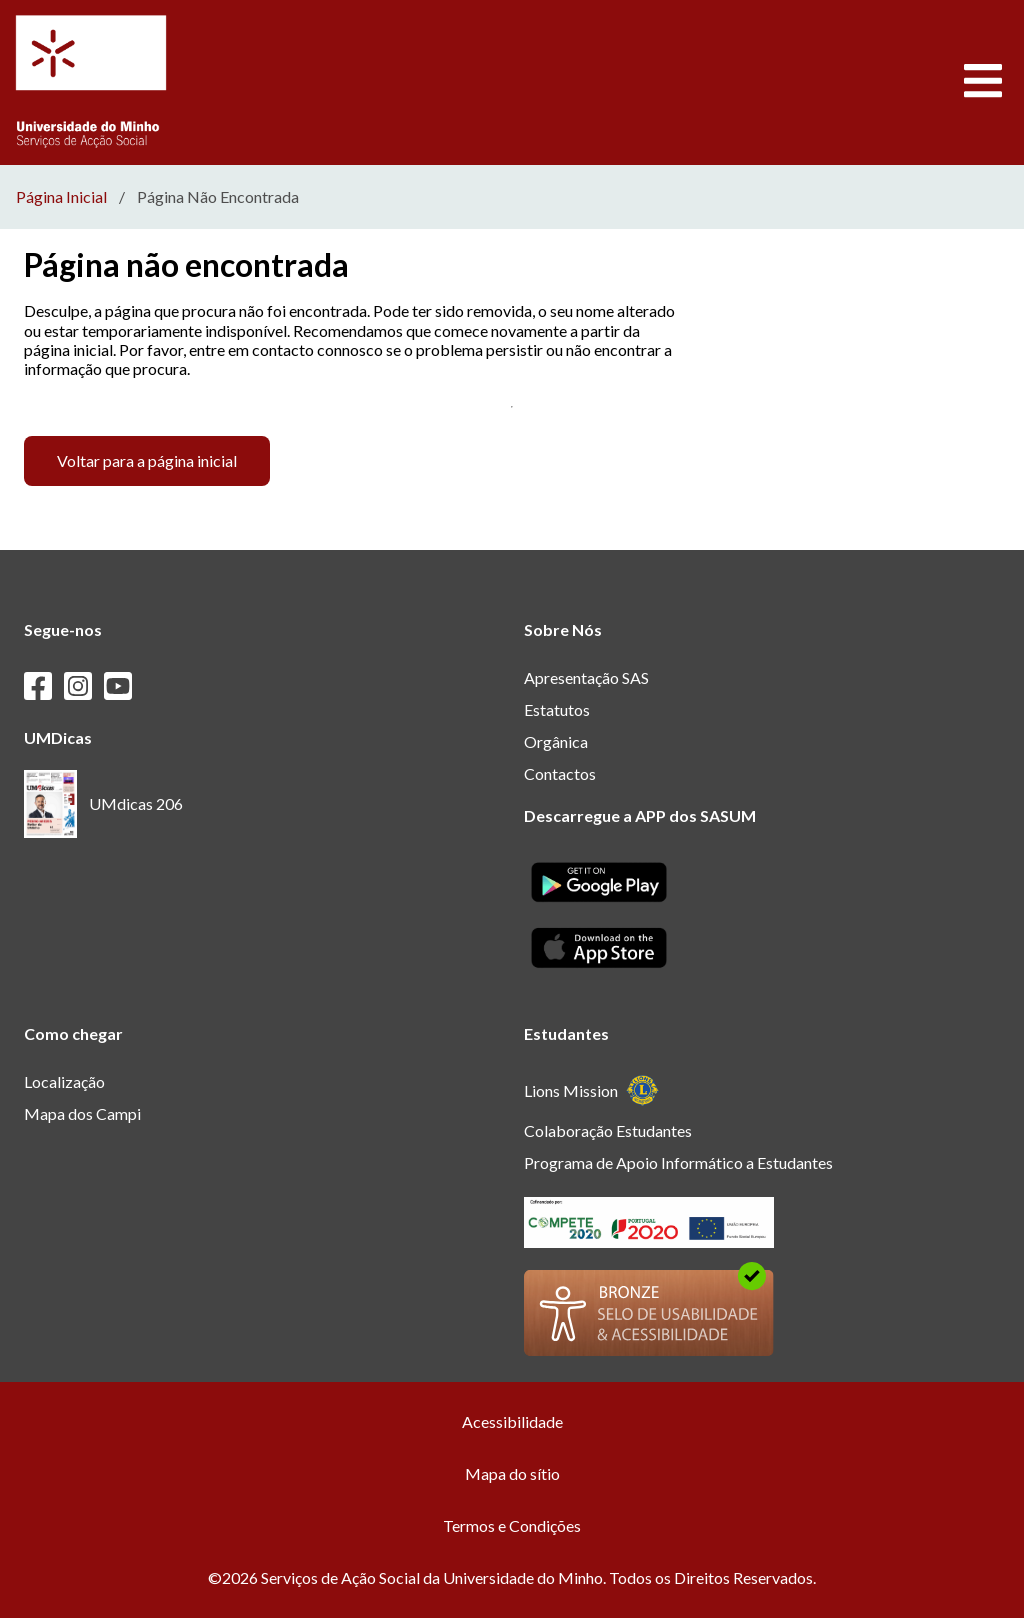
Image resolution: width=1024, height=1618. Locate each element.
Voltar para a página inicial (147, 460)
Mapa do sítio (512, 1473)
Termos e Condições (512, 1525)
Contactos (560, 773)
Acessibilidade (512, 1421)
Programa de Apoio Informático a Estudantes (678, 1162)
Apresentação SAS (586, 677)
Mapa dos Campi (82, 1113)
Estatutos (557, 709)
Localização (64, 1081)
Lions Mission (591, 1090)
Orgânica (556, 741)
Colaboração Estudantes (608, 1130)
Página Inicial (61, 197)
